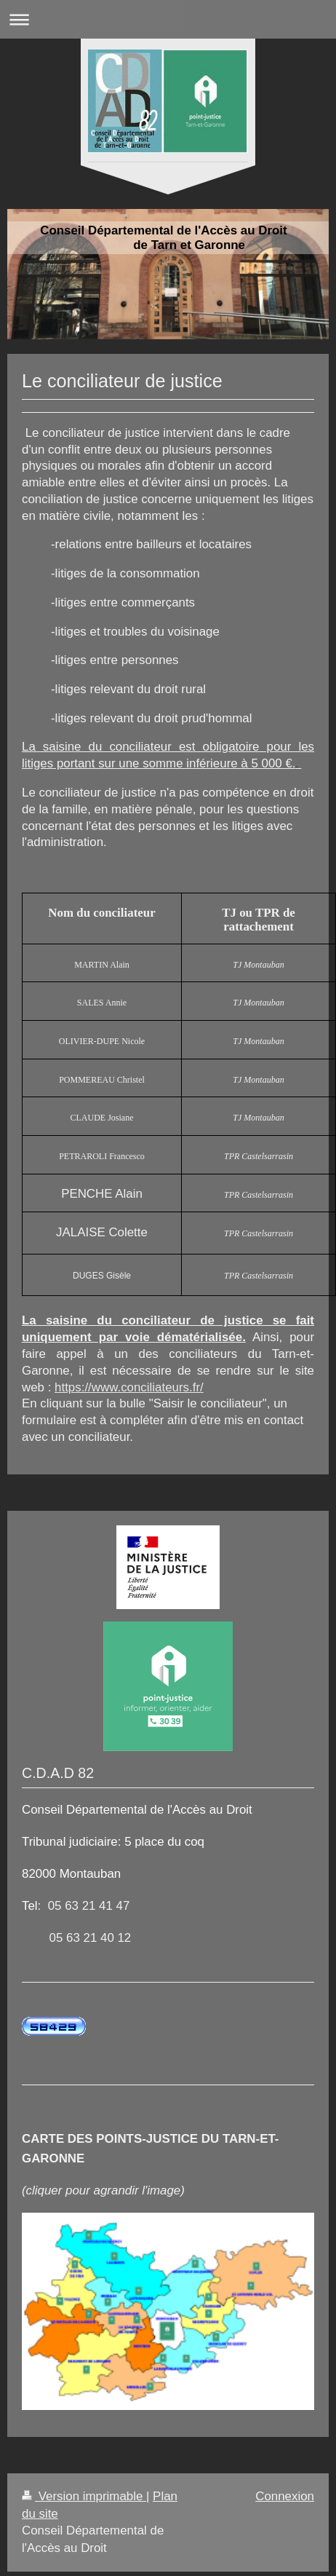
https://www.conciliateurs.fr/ (129, 1387)
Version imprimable (84, 2496)
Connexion (284, 2496)
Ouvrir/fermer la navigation (168, 19)
